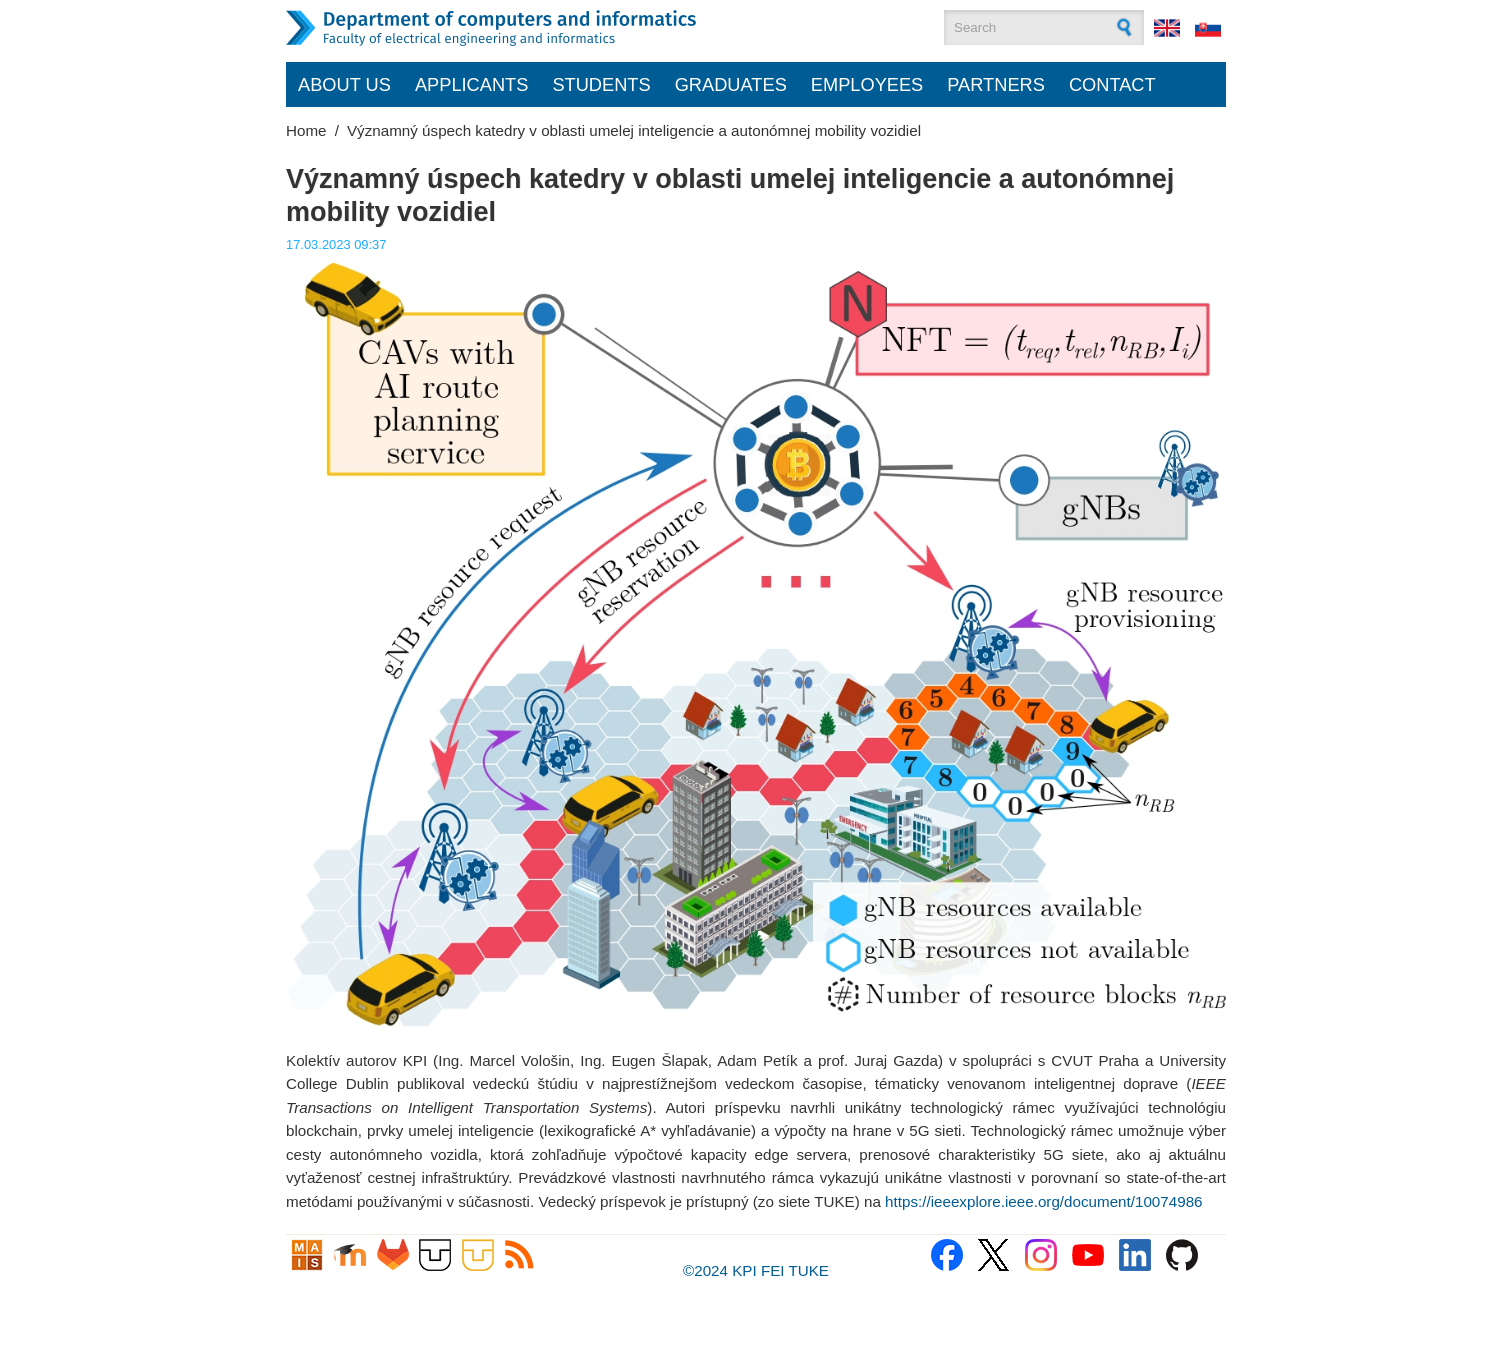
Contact (1112, 84)
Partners (996, 84)
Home (306, 130)
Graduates (731, 84)
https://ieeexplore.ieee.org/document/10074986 (1043, 1201)
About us (344, 84)
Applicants (472, 84)
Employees (867, 84)
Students (601, 84)
